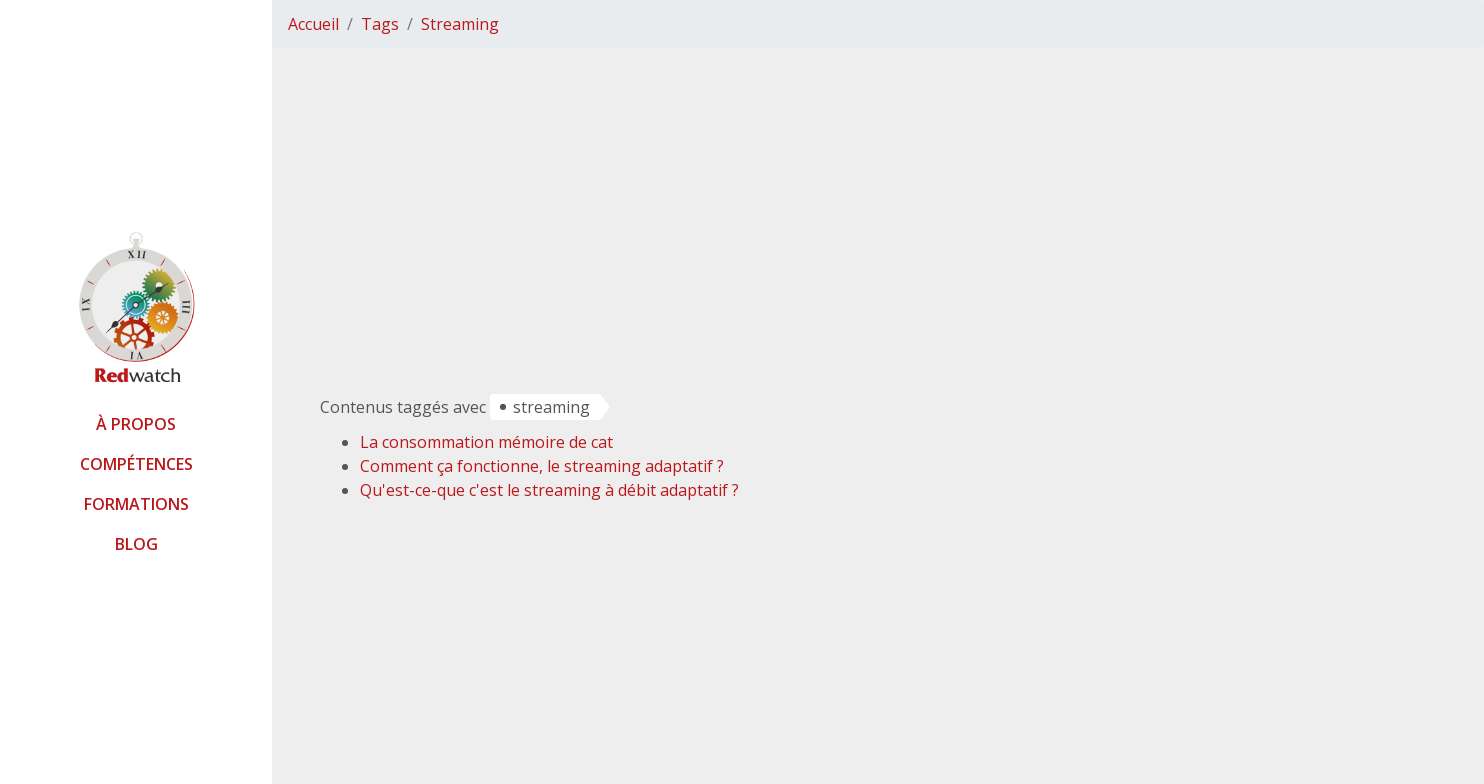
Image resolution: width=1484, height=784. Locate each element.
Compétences (136, 464)
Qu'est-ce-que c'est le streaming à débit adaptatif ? (549, 490)
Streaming (460, 24)
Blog (136, 544)
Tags (380, 24)
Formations (136, 504)
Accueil (313, 24)
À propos (136, 424)
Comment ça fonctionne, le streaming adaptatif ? (542, 466)
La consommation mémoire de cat (486, 442)
